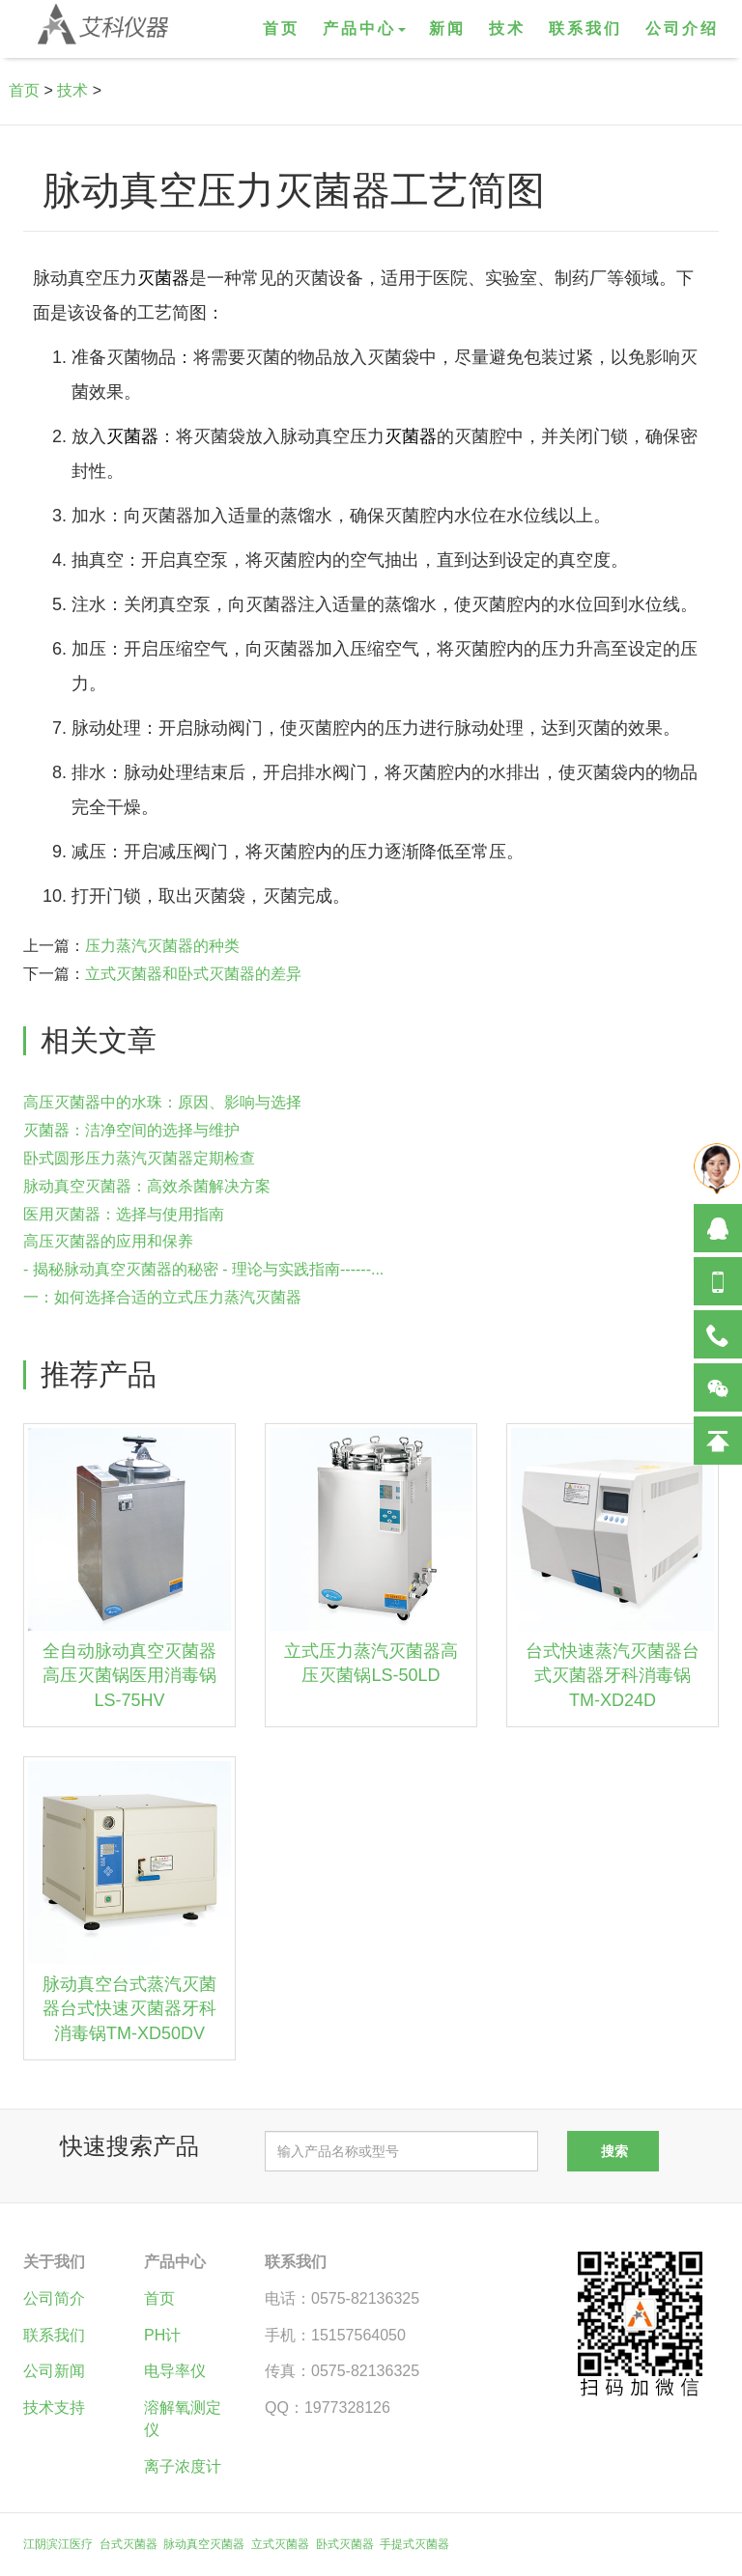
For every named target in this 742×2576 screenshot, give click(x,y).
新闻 (447, 28)
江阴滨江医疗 (58, 2544)
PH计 (162, 2335)
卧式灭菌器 (345, 2544)
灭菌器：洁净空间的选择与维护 (131, 1130)
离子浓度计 (182, 2466)
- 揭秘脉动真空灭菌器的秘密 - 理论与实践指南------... (203, 1269)
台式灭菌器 (128, 2544)
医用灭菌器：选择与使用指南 (123, 1214)
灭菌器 (163, 278)
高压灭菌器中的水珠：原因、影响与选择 (162, 1102)
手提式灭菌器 (414, 2544)
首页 (281, 28)
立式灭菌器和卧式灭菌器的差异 (193, 974)
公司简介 (54, 2298)
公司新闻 (54, 2371)
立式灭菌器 (280, 2544)
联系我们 (585, 28)
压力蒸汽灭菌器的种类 (162, 946)
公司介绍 (682, 28)
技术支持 (54, 2407)
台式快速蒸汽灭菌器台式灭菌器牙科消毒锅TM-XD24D (612, 1675)
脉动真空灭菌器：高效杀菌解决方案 (147, 1186)
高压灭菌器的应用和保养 (108, 1241)
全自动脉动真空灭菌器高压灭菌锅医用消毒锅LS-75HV (129, 1675)
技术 (507, 28)
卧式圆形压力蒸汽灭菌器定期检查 (139, 1158)
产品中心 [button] (364, 28)
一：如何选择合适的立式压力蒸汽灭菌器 (162, 1297)
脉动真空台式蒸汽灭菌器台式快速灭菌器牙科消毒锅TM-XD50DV (129, 2008)
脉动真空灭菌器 (203, 2544)
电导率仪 (175, 2371)
